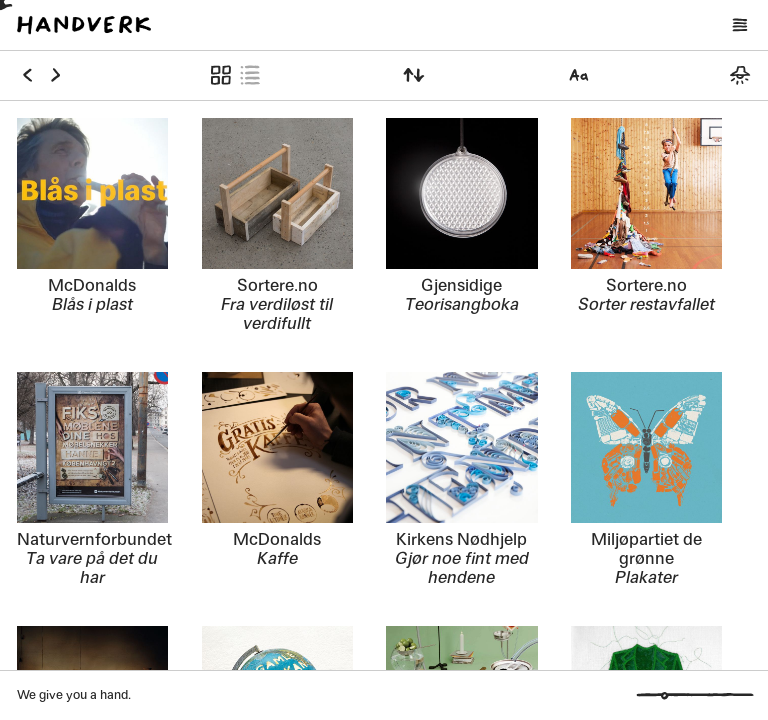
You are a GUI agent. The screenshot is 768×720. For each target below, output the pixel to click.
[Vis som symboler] (221, 75)
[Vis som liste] (249, 75)
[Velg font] (579, 75)
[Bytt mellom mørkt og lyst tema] (740, 75)
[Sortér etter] (414, 75)
